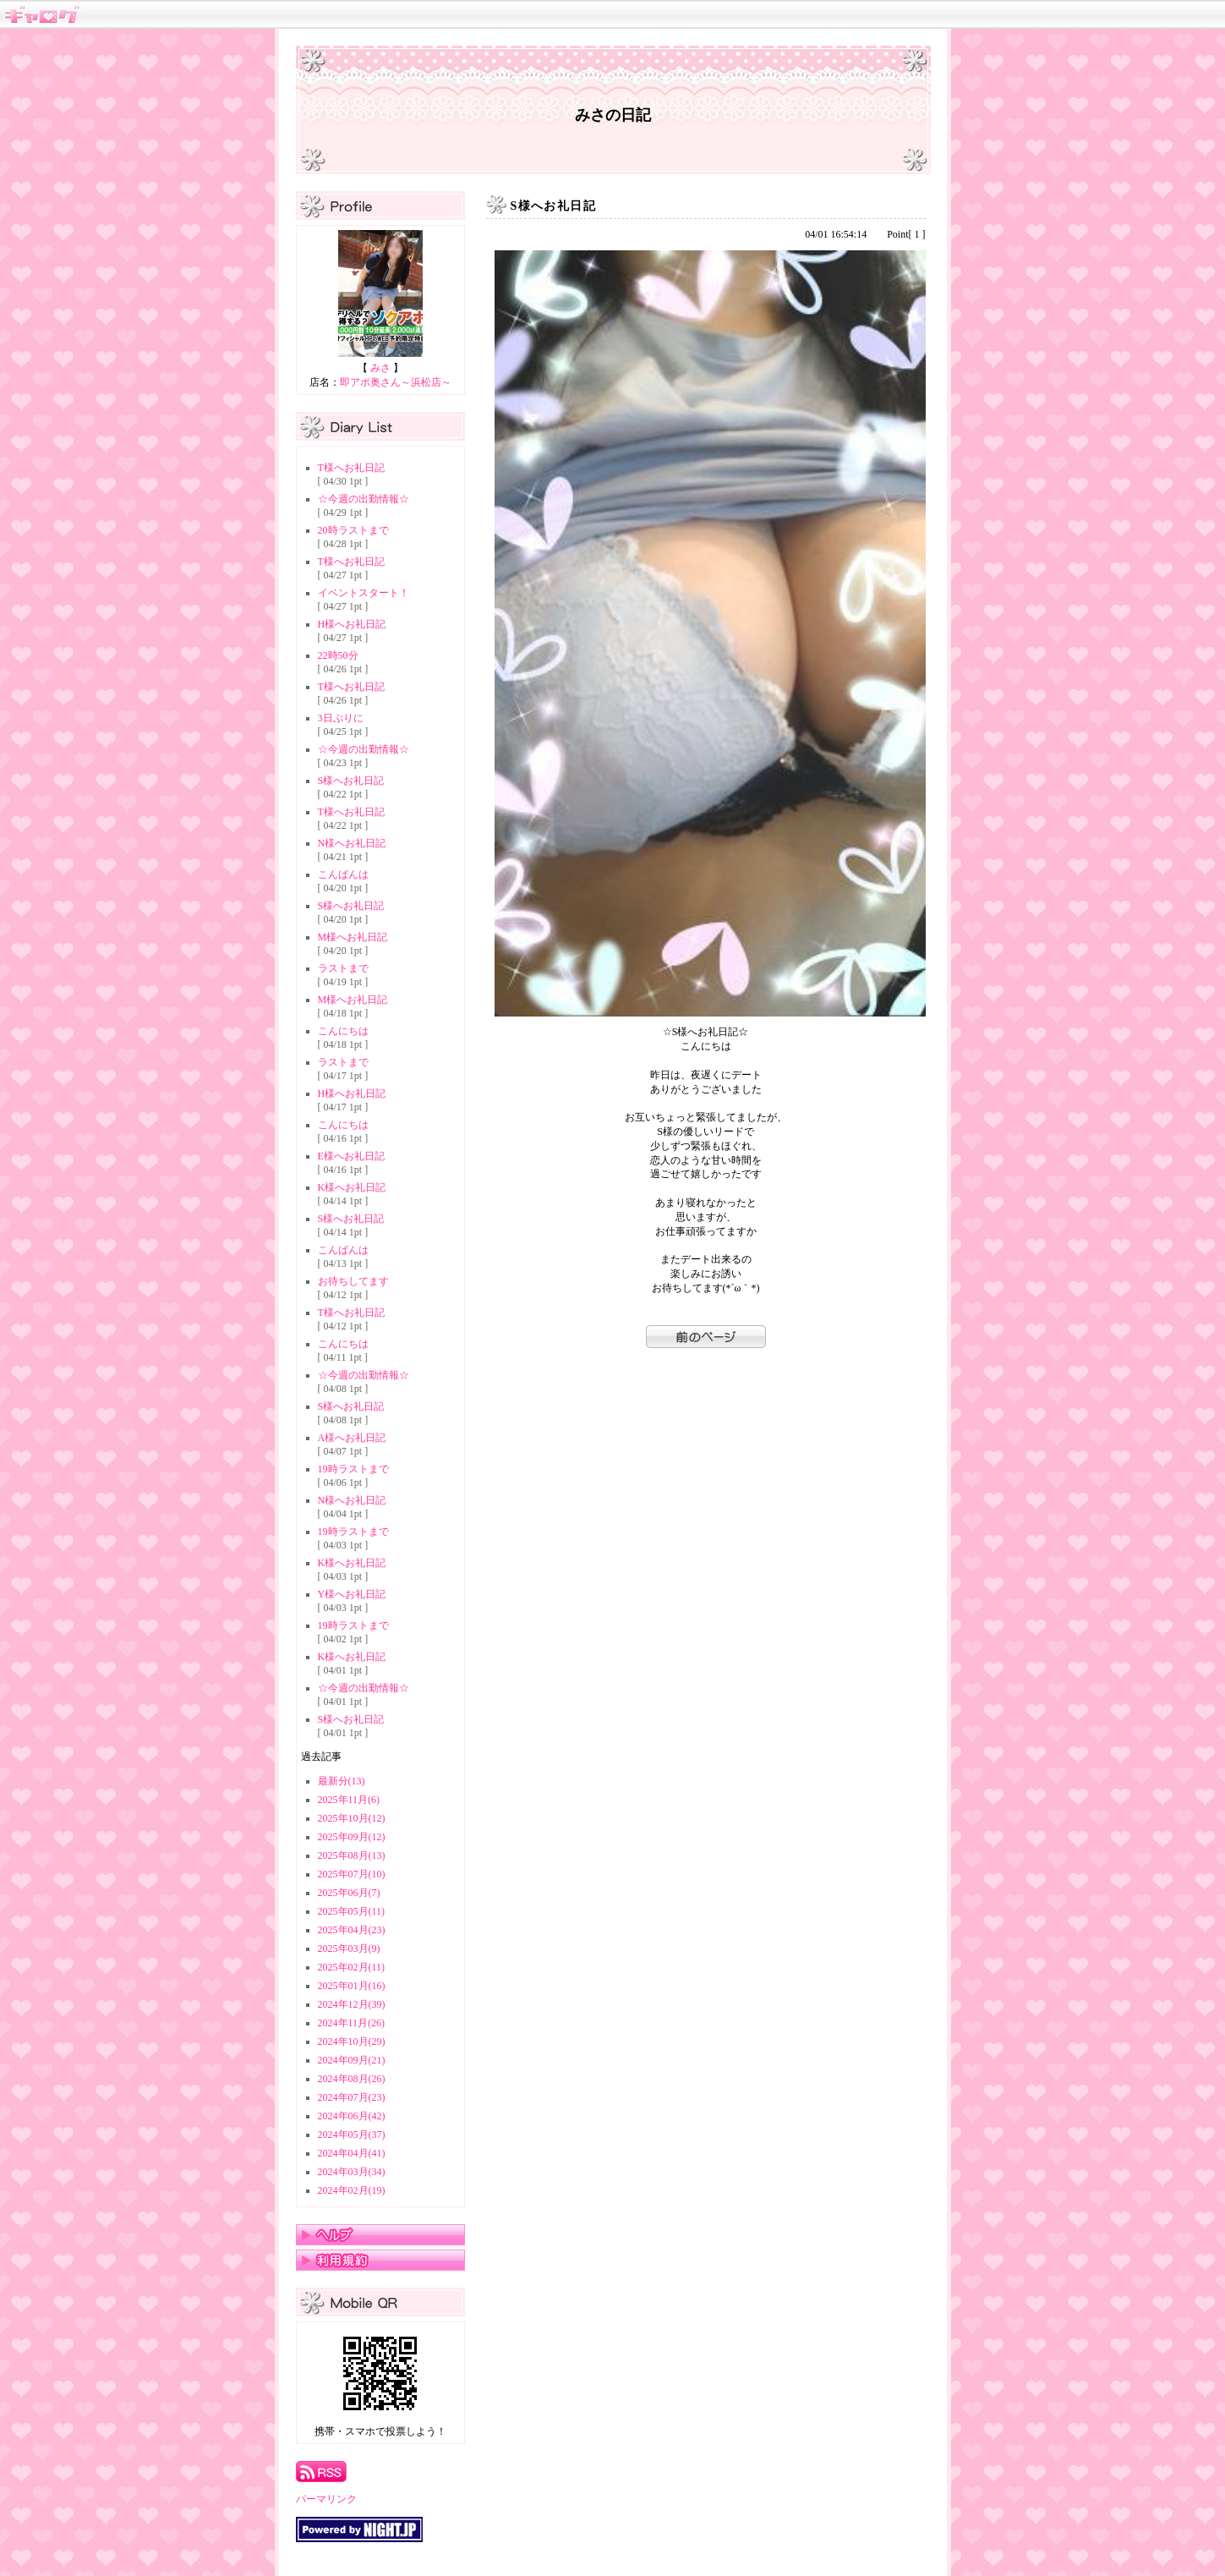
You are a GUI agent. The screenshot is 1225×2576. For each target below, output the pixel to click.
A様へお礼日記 (352, 1438)
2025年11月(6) (349, 1800)
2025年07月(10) (352, 1874)
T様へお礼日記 (351, 468)
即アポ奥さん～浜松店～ (395, 382)
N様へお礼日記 (352, 843)
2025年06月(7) (349, 1893)
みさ (380, 368)
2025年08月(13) (352, 1855)
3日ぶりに (341, 718)
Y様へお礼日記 (352, 1594)
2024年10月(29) (352, 2041)
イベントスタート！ (363, 593)
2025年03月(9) (349, 1948)
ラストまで (343, 968)
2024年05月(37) (352, 2134)
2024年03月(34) (352, 2172)
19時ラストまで (353, 1469)
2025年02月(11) (352, 1967)
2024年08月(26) (352, 2079)
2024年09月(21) (352, 2060)
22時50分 (338, 655)
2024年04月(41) (352, 2153)
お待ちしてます (353, 1281)
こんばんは (343, 874)
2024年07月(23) (352, 2097)
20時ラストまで (353, 530)
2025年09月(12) (352, 1837)
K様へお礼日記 (352, 1187)
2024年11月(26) (352, 2023)
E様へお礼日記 (351, 1156)
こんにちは (343, 1031)
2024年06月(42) (352, 2116)
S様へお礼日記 (351, 781)
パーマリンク (326, 2499)
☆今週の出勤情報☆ (363, 499)
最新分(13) (341, 1781)
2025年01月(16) (352, 1986)
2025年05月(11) (352, 1911)
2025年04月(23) (352, 1930)
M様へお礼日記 (353, 937)
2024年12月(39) (352, 2004)
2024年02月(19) (352, 2190)
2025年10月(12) (352, 1818)
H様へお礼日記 (352, 624)
